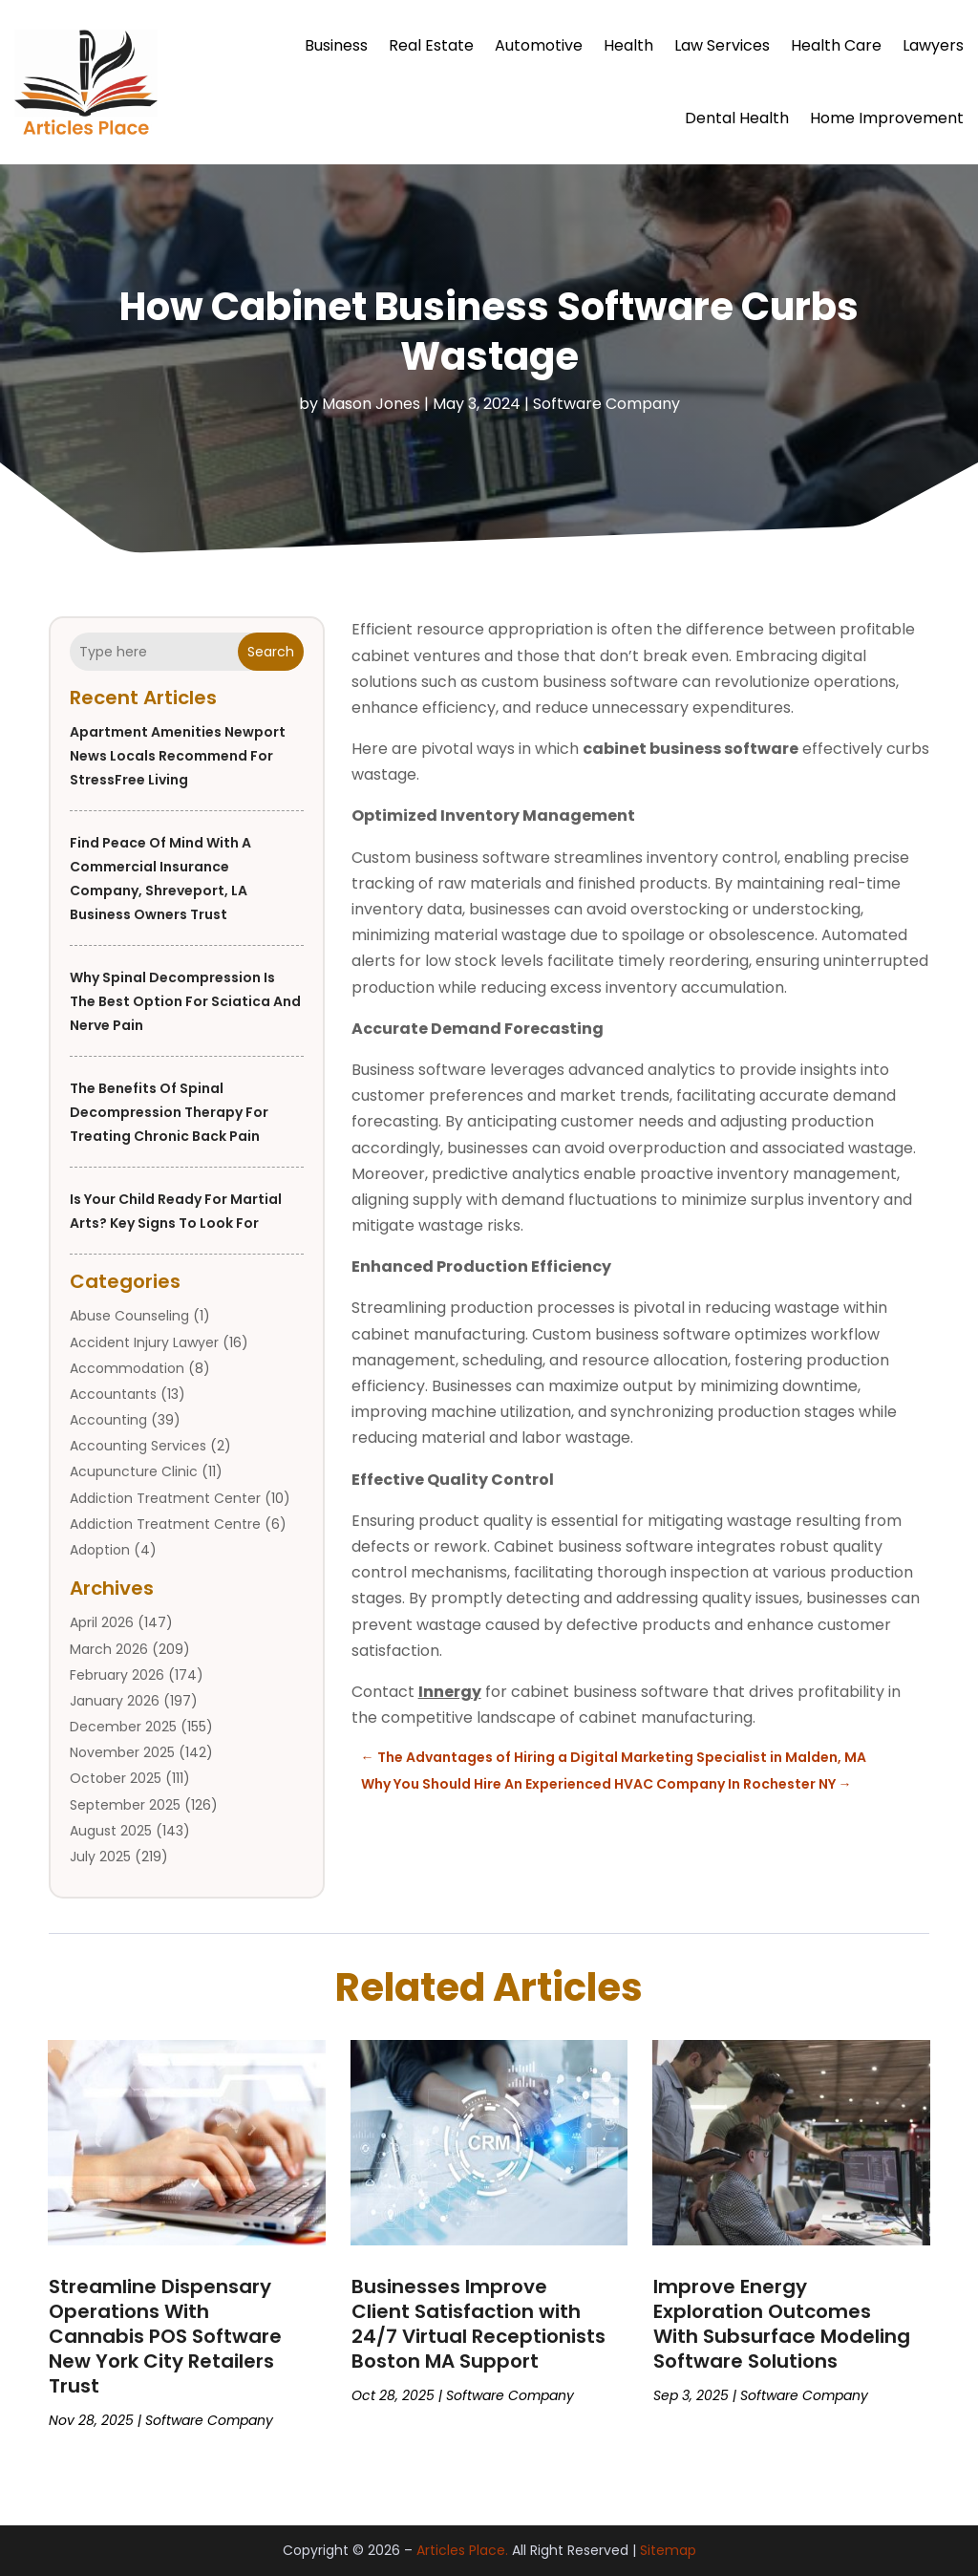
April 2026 (102, 1622)
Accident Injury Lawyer (144, 1342)
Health (628, 45)
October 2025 (115, 1778)
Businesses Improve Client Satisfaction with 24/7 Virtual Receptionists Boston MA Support (478, 2323)
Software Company (606, 404)
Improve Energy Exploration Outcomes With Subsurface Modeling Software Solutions (781, 2323)
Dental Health (737, 118)
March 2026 (109, 1649)
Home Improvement (887, 118)
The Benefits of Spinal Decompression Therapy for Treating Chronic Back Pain (169, 1112)
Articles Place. (462, 2550)
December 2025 (123, 1726)
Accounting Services (138, 1445)
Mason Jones (371, 404)
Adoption (100, 1549)
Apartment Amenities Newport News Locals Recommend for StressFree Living (178, 755)
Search (270, 651)
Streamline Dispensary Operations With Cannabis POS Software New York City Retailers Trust (165, 2336)
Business (336, 45)
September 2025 (125, 1804)
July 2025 (100, 1856)
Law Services (722, 45)
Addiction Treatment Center (165, 1498)
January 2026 (114, 1700)
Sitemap (668, 2550)
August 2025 (111, 1830)
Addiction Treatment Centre (165, 1524)
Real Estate (431, 45)
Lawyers (933, 45)
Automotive (539, 45)
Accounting (108, 1419)
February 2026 (117, 1675)
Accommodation (127, 1368)
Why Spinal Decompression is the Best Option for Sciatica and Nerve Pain (185, 1001)
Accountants (113, 1394)
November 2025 (122, 1752)
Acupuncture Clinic (134, 1471)
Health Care (836, 45)
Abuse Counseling (129, 1315)
